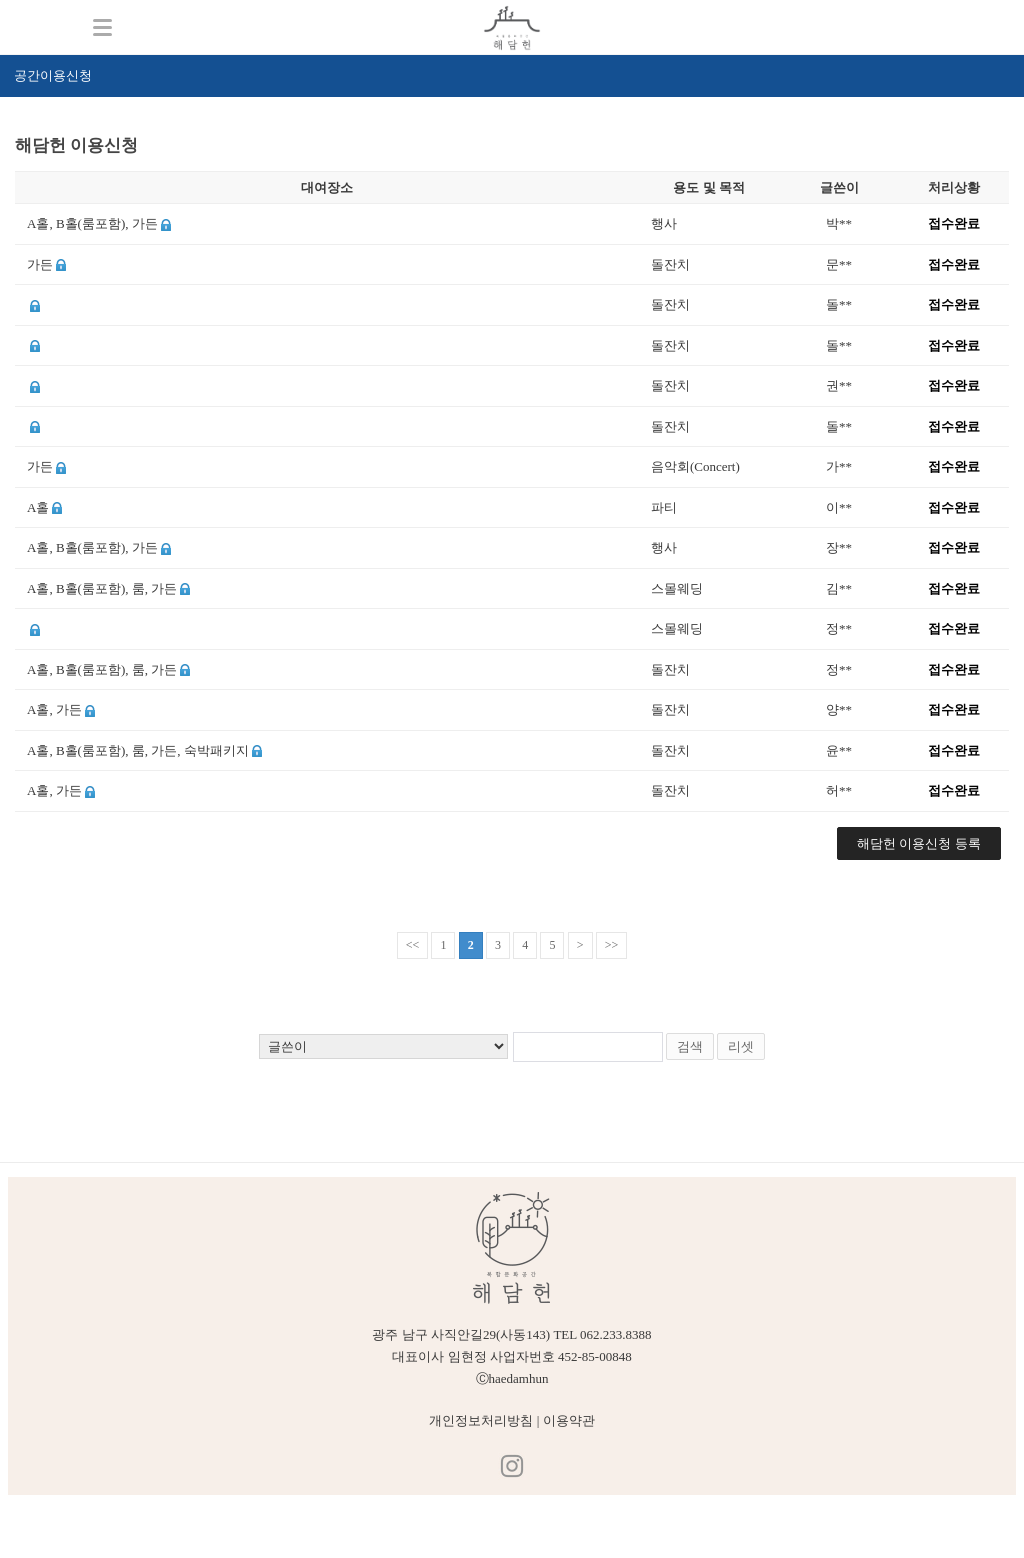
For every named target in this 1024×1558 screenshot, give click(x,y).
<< (413, 945)
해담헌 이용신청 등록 (919, 843)
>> (612, 945)
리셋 (741, 1046)
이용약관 (569, 1420)
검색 (690, 1046)
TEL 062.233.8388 (602, 1334)
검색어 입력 (15, 127)
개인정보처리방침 (481, 1420)
